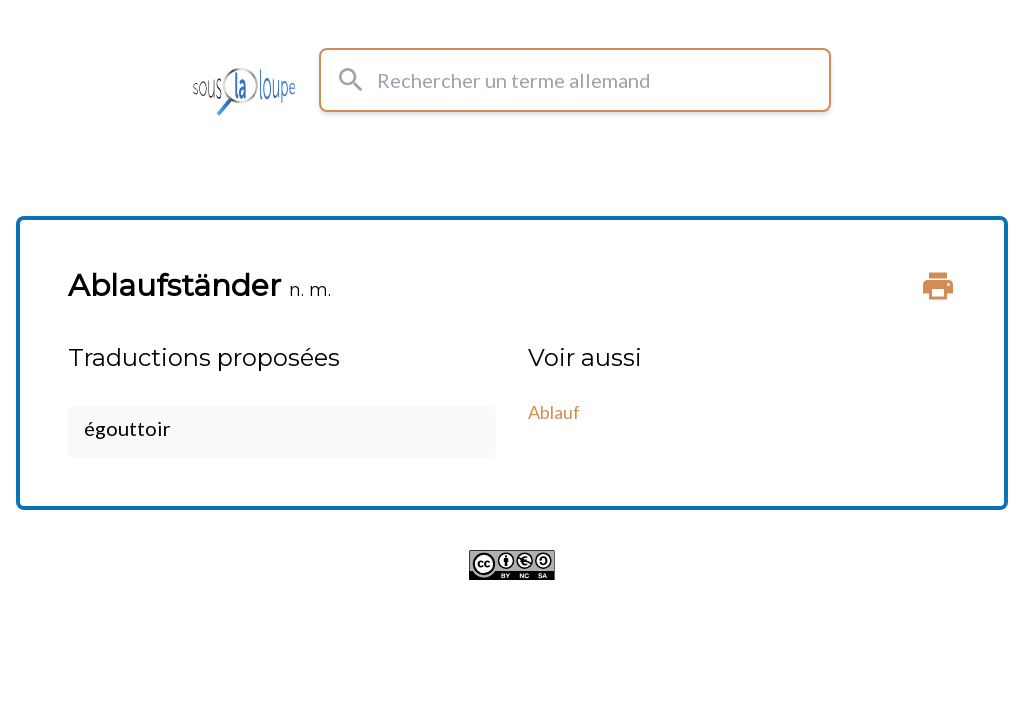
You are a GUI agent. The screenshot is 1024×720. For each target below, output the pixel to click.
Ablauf (554, 412)
